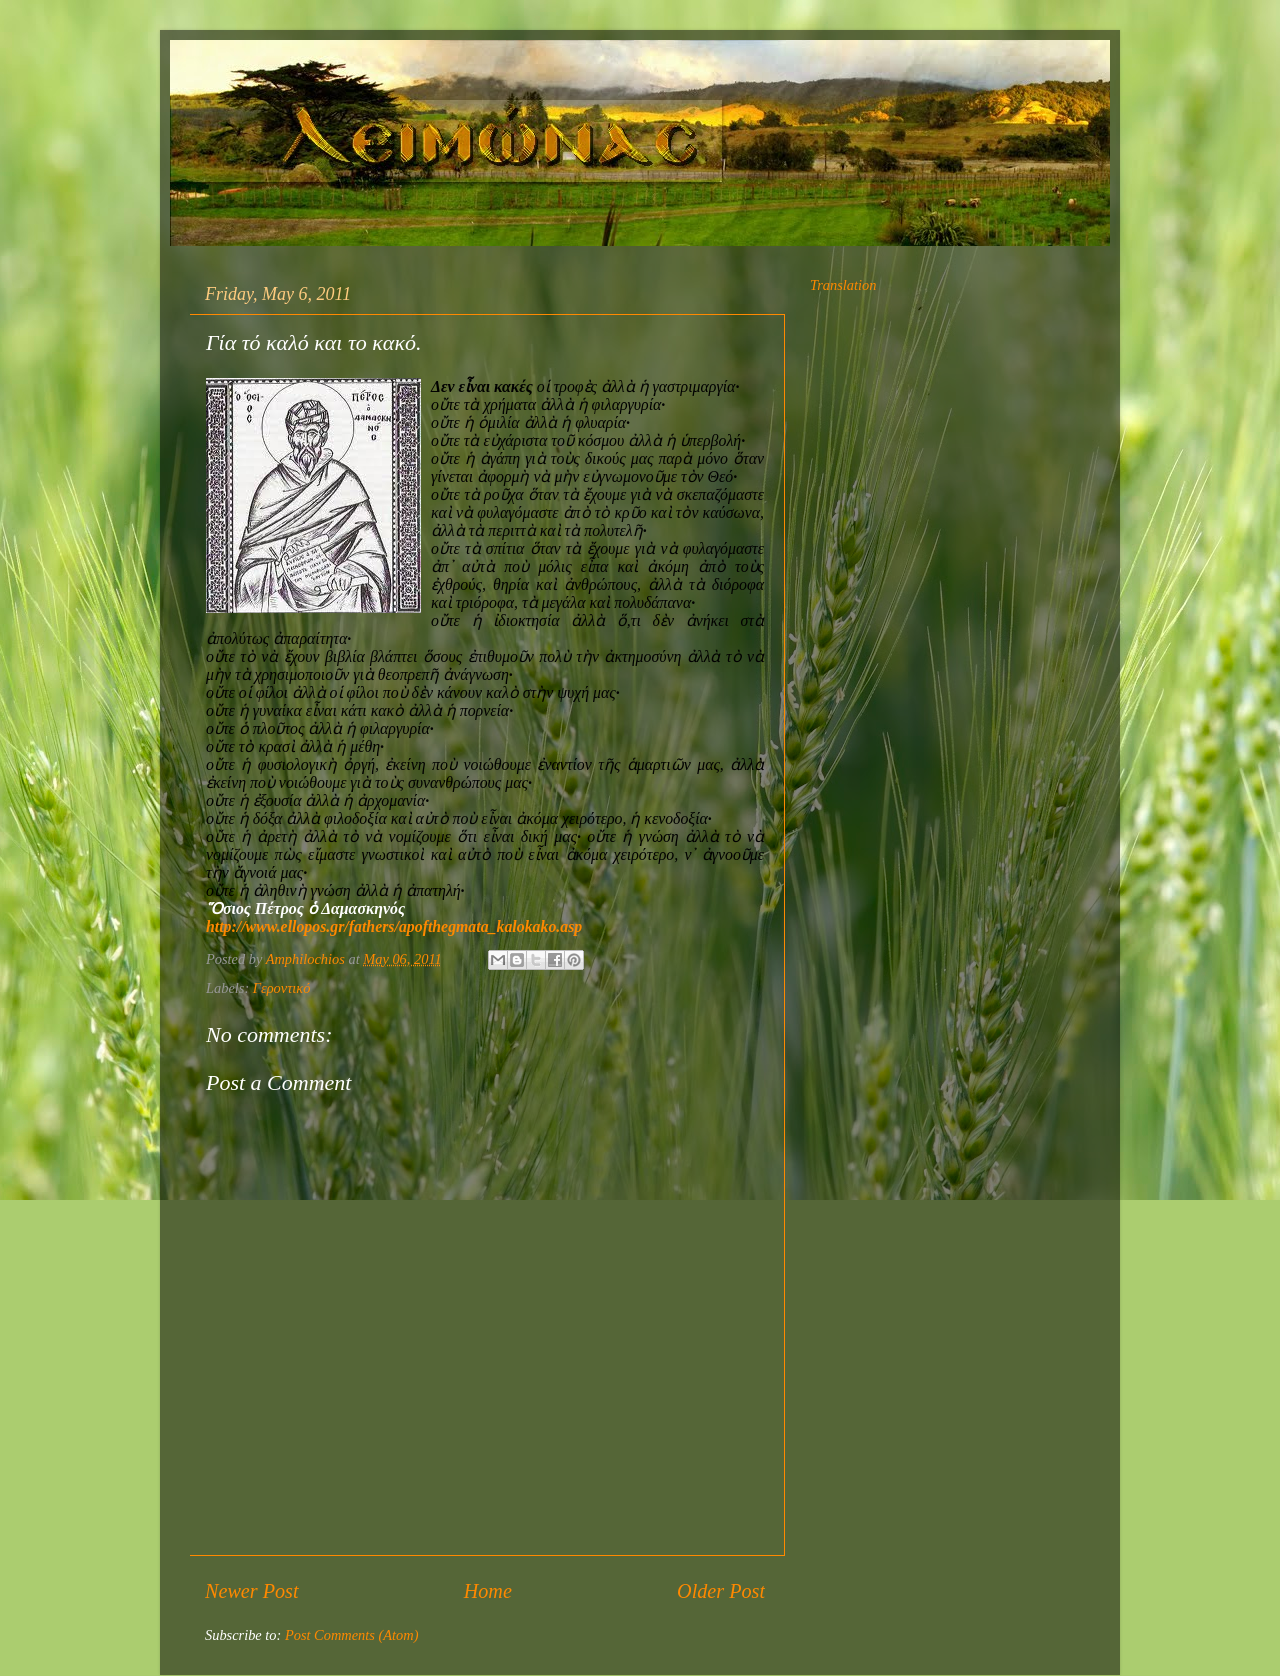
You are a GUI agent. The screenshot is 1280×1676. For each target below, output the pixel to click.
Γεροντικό (282, 988)
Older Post (721, 1591)
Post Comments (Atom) (352, 1635)
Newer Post (252, 1591)
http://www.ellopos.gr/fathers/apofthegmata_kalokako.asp (394, 926)
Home (488, 1591)
